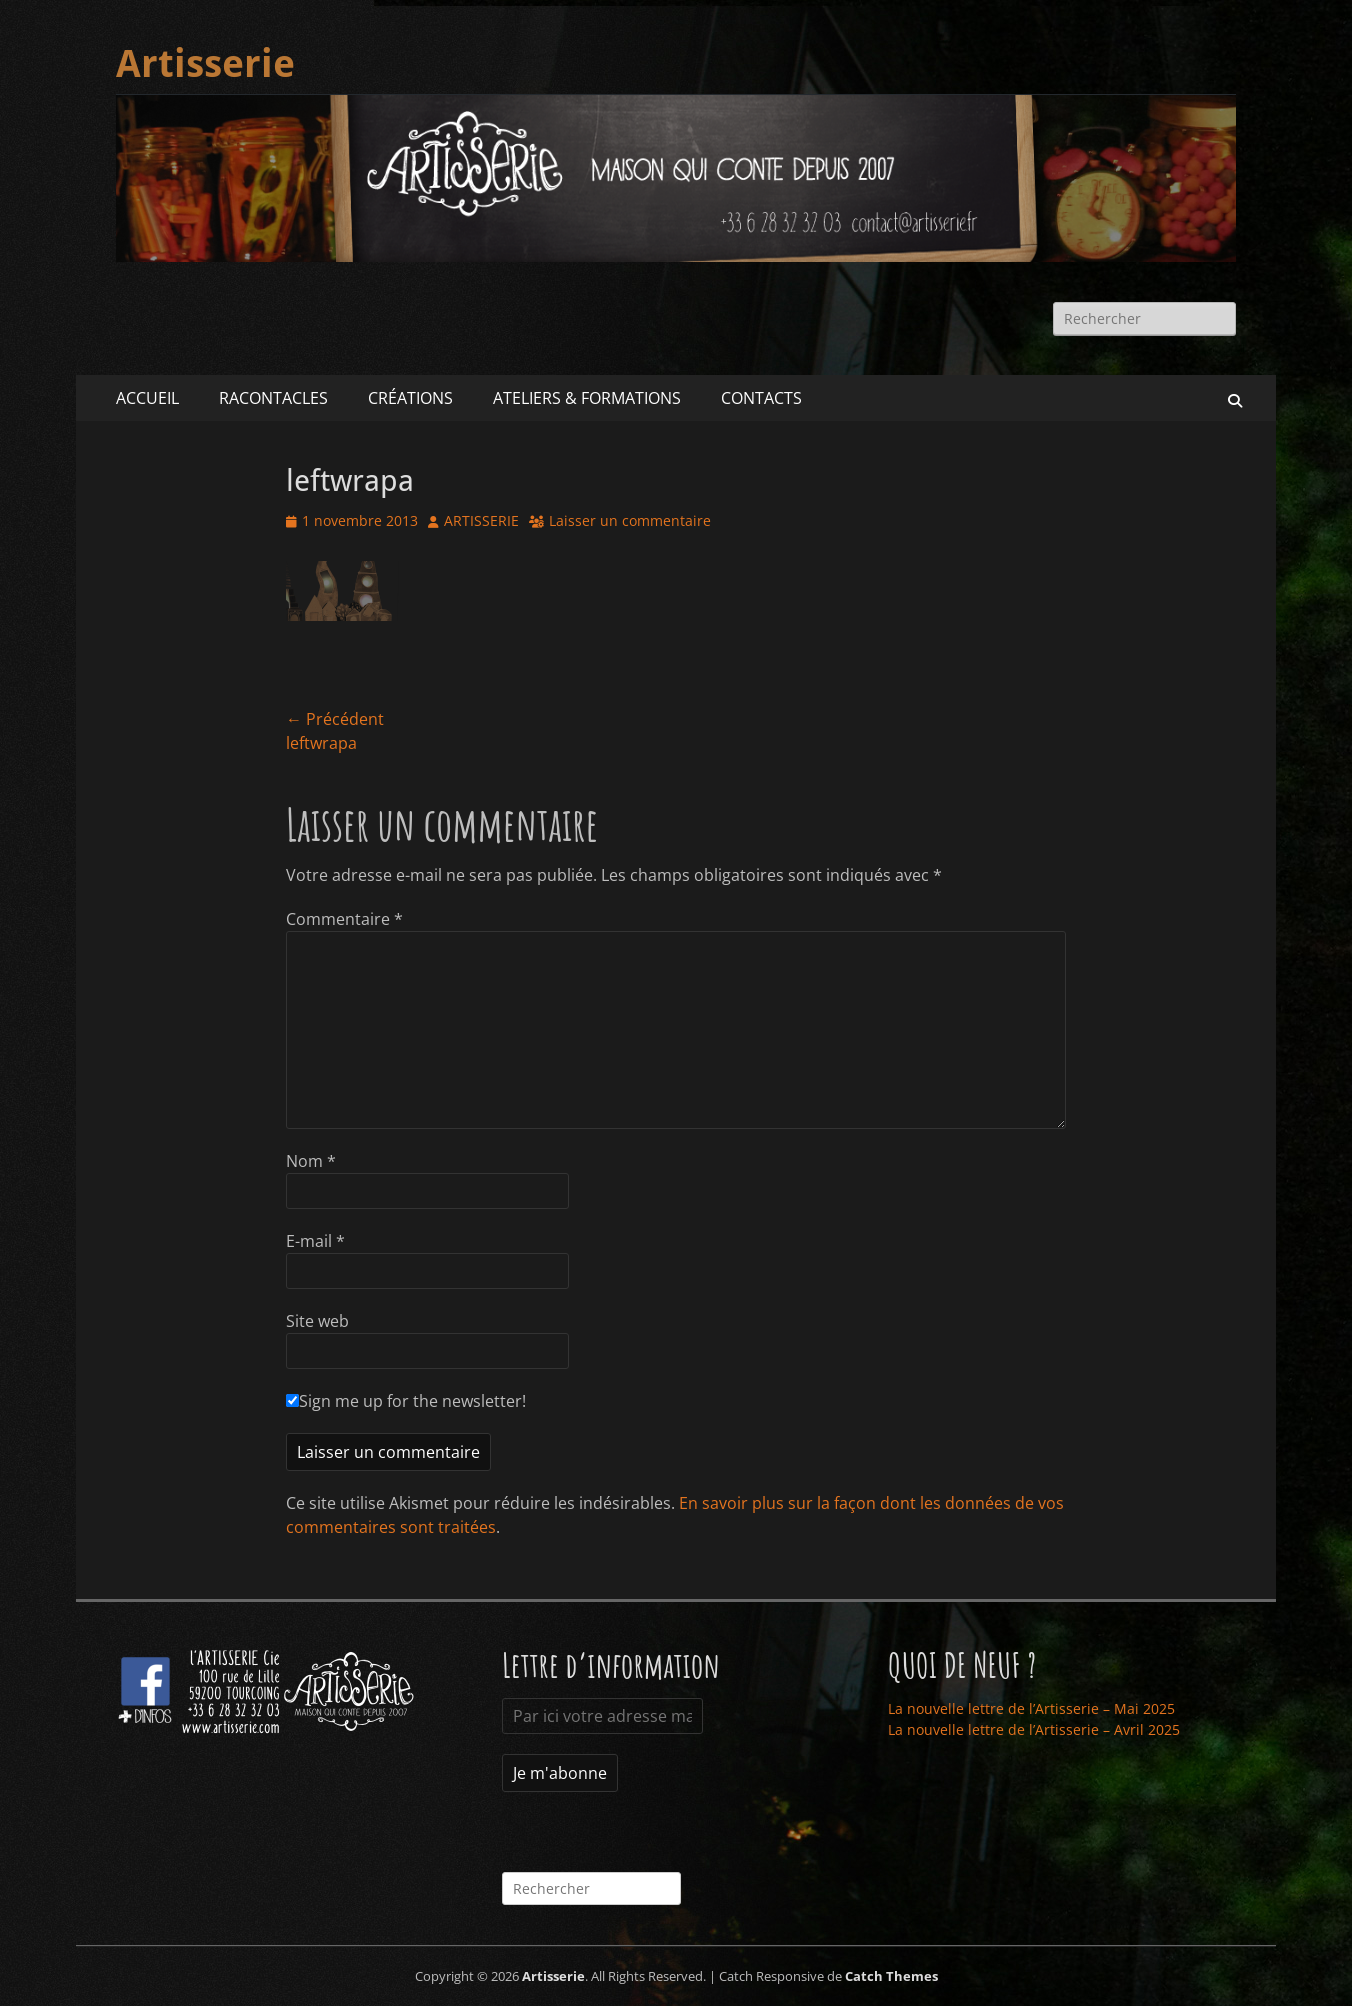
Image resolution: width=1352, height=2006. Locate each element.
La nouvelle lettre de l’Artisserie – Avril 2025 (1034, 1729)
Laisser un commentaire (630, 520)
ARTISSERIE (481, 520)
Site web (317, 1321)
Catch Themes (891, 1976)
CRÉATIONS (410, 398)
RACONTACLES (273, 398)
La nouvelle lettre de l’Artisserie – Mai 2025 (1031, 1708)
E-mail (315, 1241)
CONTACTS (761, 398)
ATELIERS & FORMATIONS (587, 398)
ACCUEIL (147, 398)
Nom (311, 1161)
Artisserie (205, 64)
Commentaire (344, 919)
